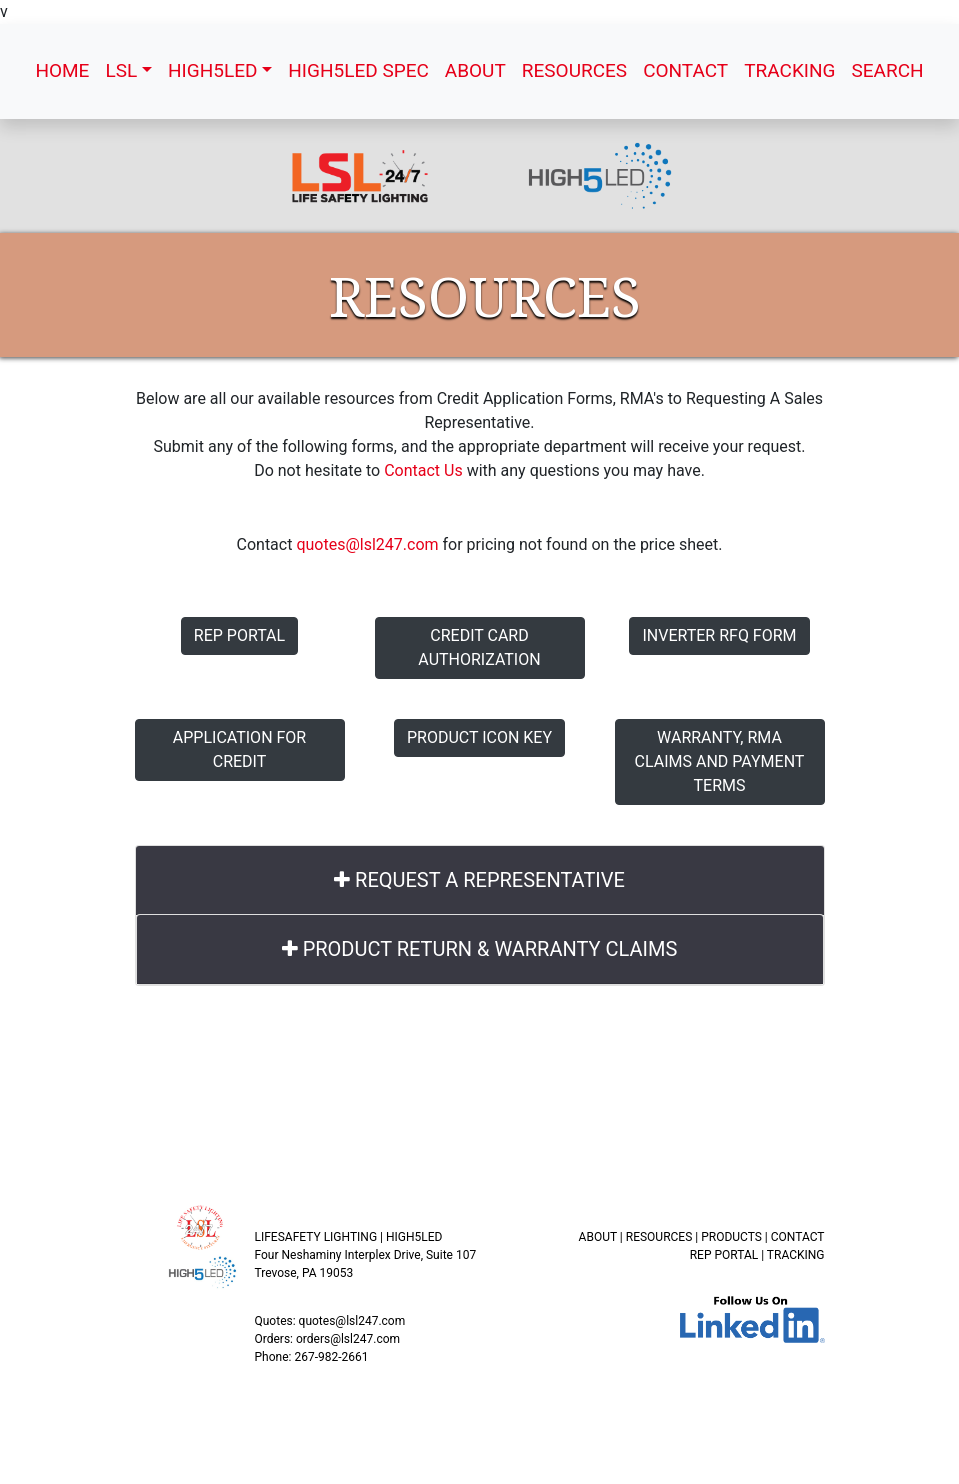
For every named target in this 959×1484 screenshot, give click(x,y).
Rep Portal (239, 635)
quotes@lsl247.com (367, 544)
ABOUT (475, 70)
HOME (62, 70)
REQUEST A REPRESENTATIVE (479, 880)
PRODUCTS (731, 1237)
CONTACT (685, 70)
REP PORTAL (724, 1255)
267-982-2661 (331, 1357)
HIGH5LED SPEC (358, 70)
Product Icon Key (479, 737)
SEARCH (887, 70)
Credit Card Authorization (479, 647)
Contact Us (423, 470)
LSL (121, 70)
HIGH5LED (212, 70)
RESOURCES (574, 70)
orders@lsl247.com (348, 1339)
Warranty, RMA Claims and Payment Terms (720, 761)
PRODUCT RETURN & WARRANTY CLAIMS (480, 949)
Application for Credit (239, 749)
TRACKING (789, 70)
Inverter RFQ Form (719, 635)
